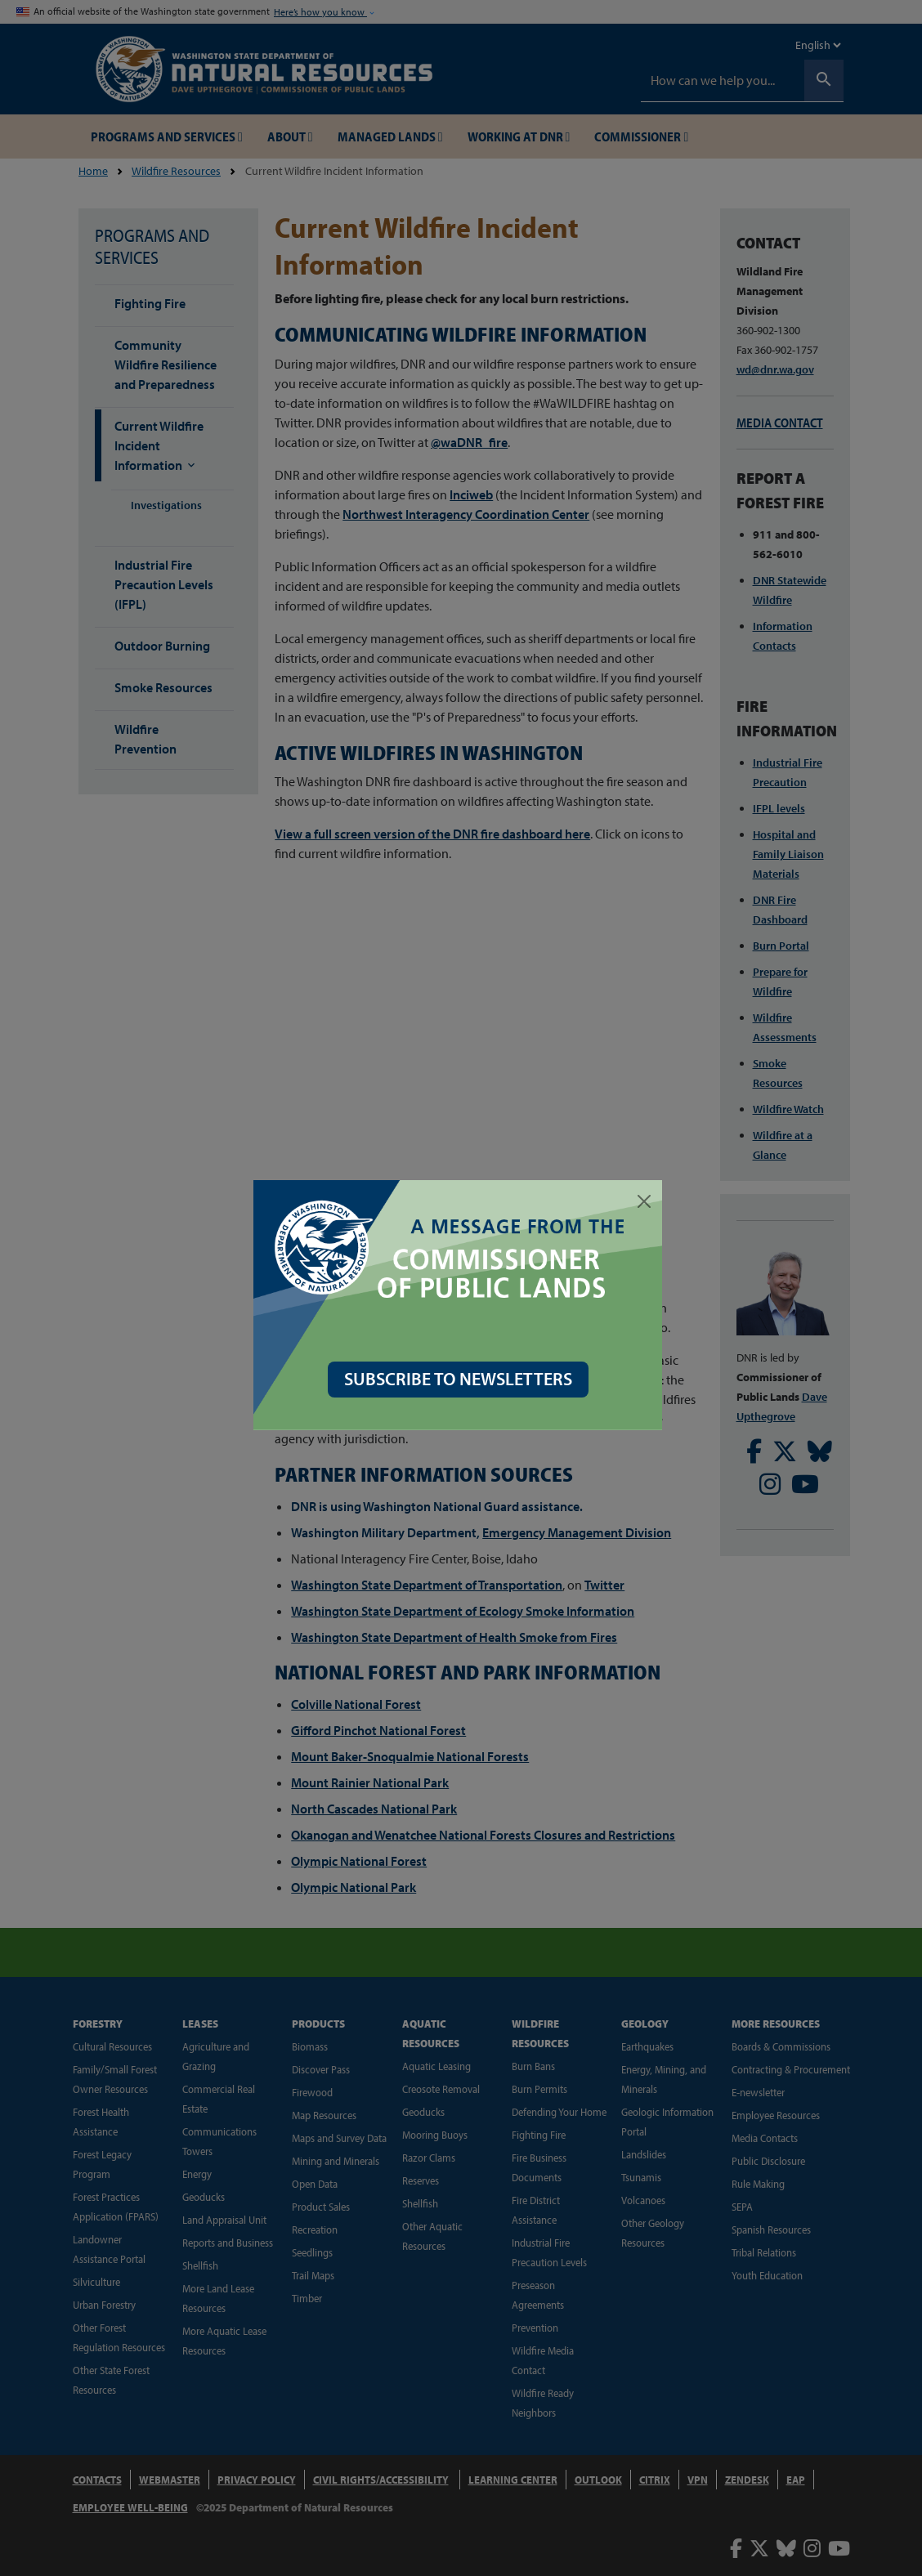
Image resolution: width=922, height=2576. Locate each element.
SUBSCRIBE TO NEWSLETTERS (461, 1378)
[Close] (647, 1201)
